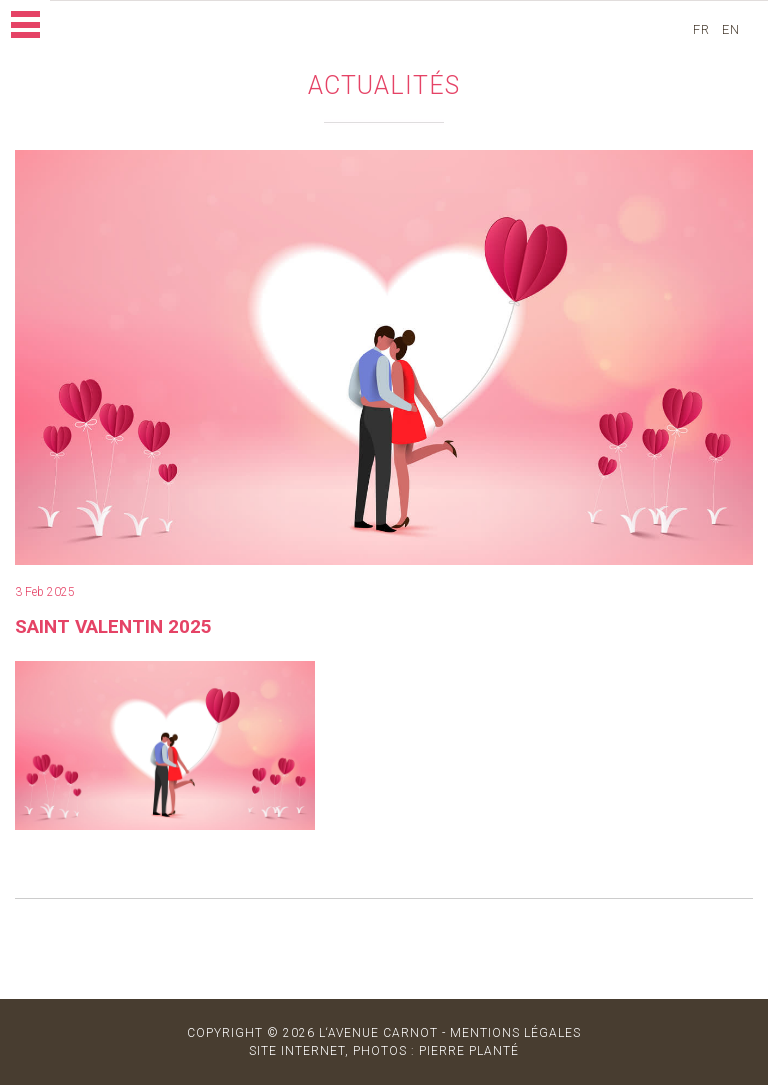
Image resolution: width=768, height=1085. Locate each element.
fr (707, 29)
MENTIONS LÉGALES (515, 1033)
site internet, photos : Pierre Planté (384, 1051)
